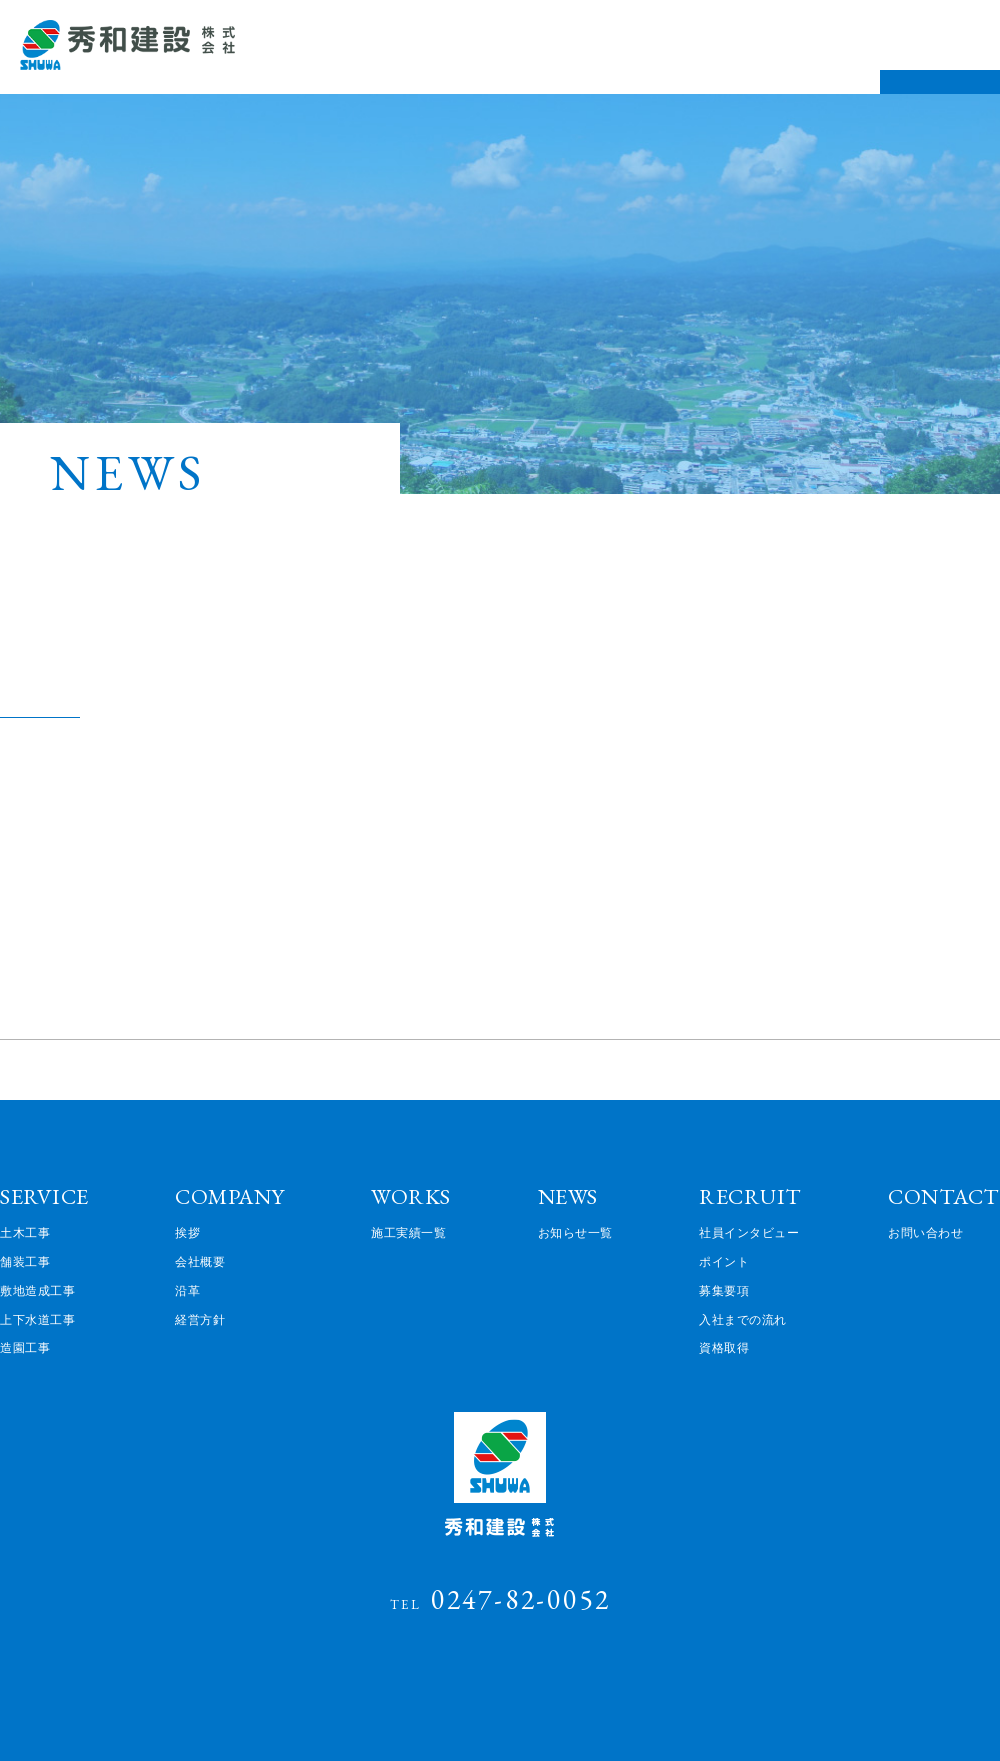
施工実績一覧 (408, 1232)
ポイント (724, 1261)
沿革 (187, 1290)
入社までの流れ (743, 1319)
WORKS (411, 1196)
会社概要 (200, 1261)
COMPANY (230, 1196)
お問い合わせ (925, 1232)
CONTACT (944, 1196)
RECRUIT (750, 1196)
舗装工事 (25, 1261)
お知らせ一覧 (575, 1232)
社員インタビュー (749, 1232)
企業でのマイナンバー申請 (138, 687)
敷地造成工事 (37, 1290)
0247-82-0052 (500, 1599)
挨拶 (187, 1232)
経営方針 (200, 1319)
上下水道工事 (37, 1319)
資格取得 (724, 1347)
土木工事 (25, 1232)
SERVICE (44, 1196)
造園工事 (25, 1347)
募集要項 (724, 1290)
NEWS (568, 1196)
